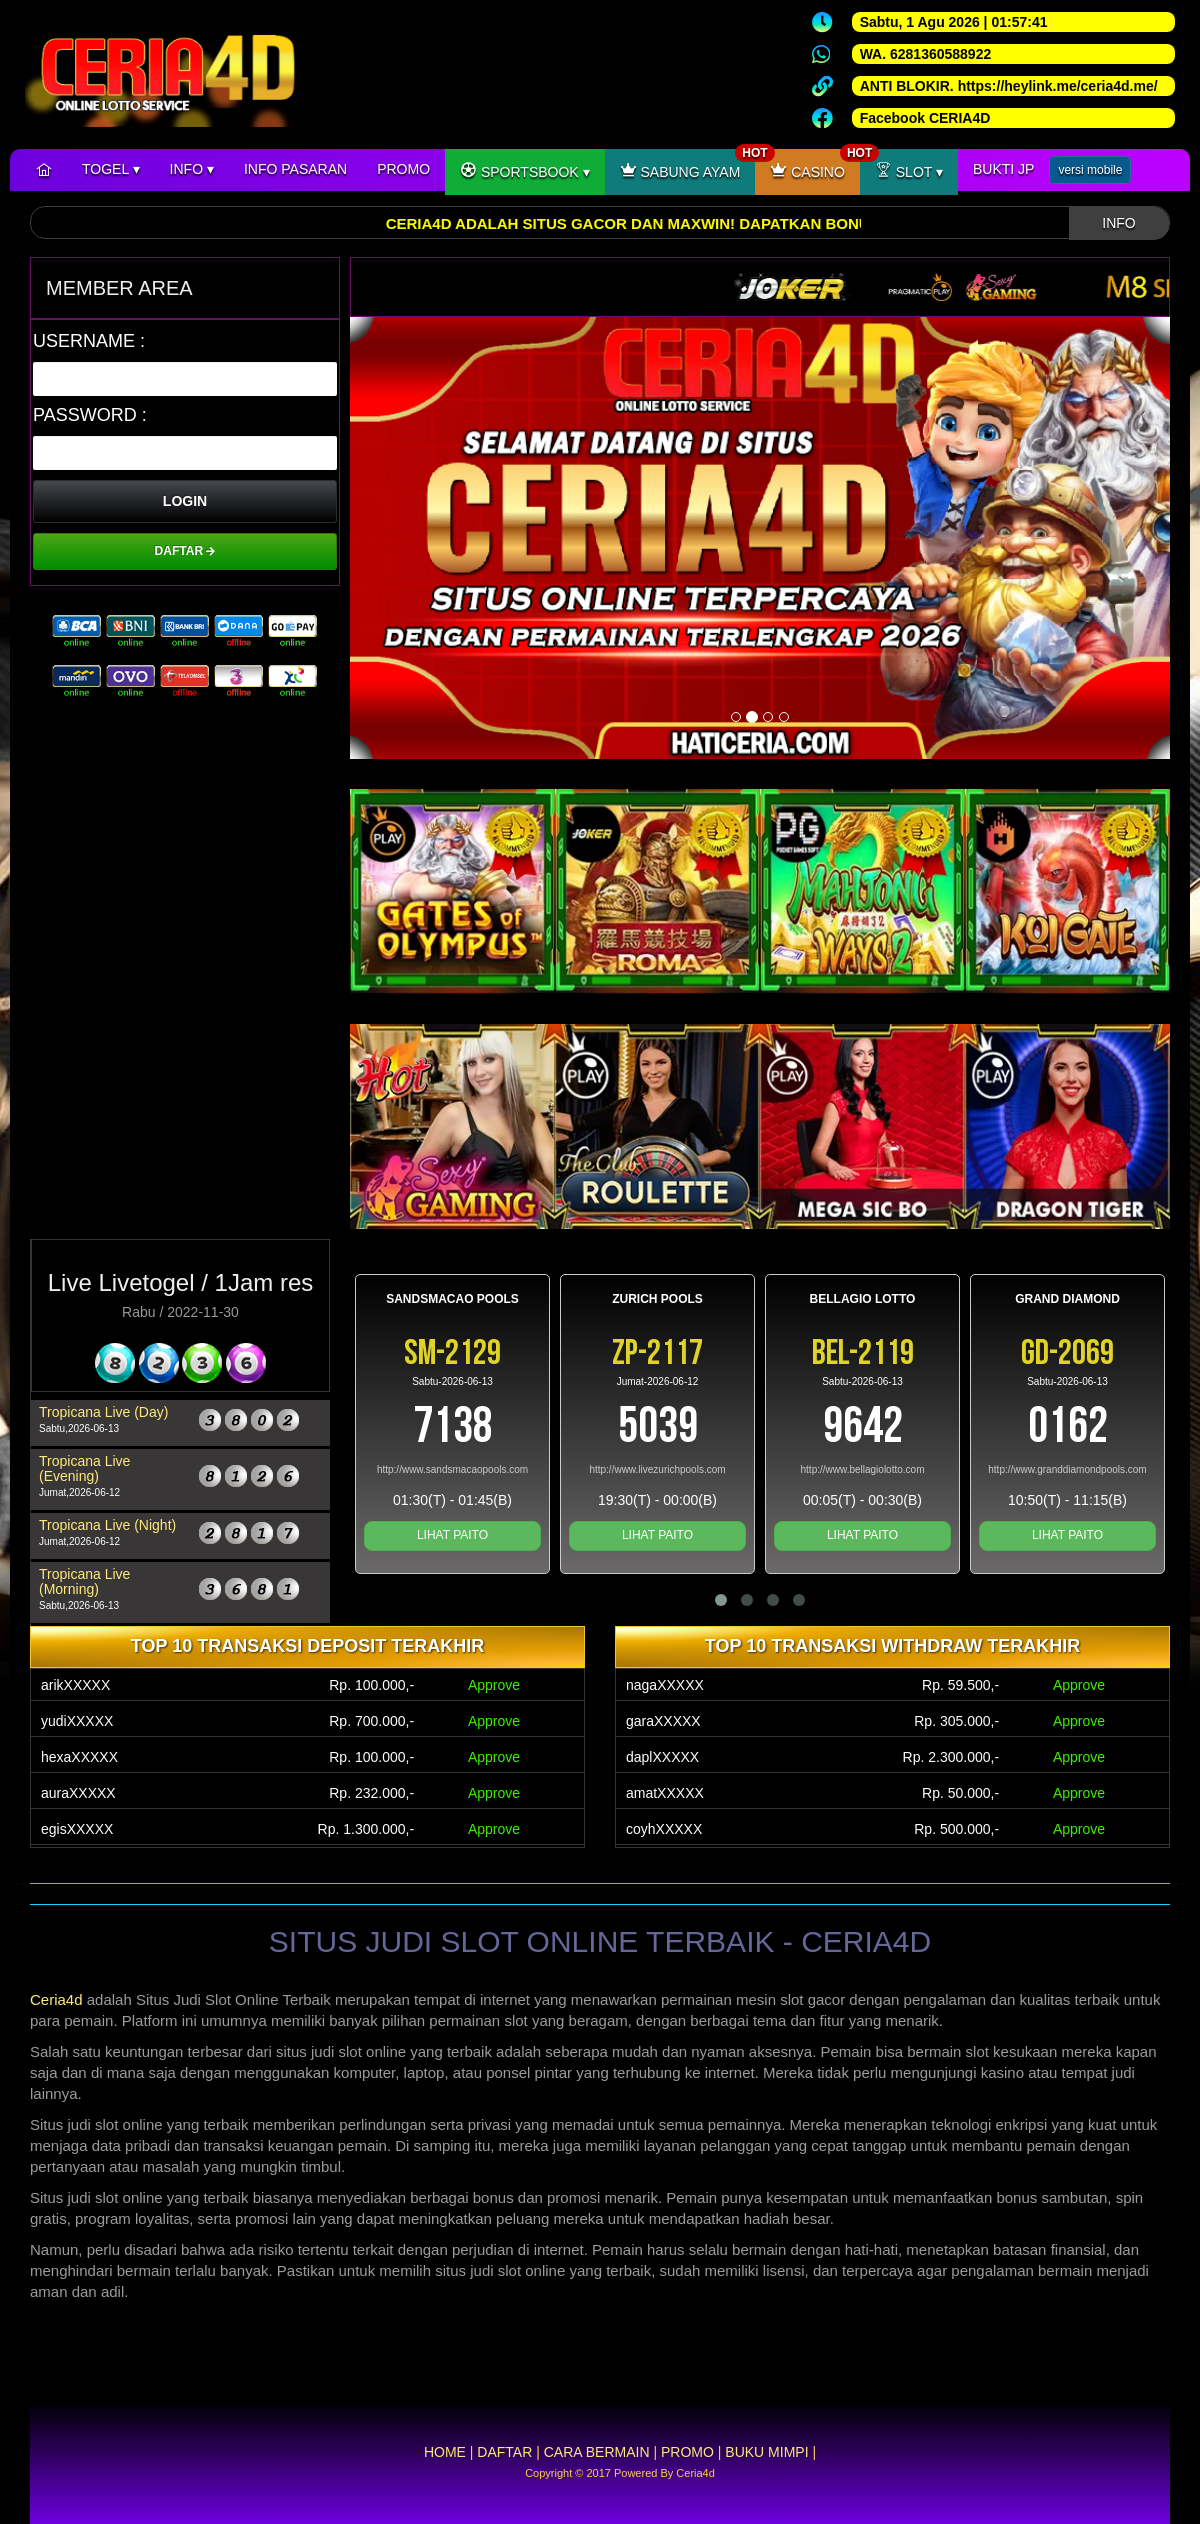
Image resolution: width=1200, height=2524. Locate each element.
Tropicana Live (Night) (107, 1525)
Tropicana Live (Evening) (84, 1468)
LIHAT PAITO (452, 1535)
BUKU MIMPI (766, 2452)
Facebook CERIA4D (925, 118)
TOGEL (111, 169)
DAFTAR (185, 551)
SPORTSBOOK (525, 170)
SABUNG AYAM (688, 164)
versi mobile (1090, 170)
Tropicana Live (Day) (103, 1412)
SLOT (909, 170)
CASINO (815, 164)
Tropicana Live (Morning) (84, 1581)
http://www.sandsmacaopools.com (452, 1469)
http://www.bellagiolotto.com (863, 1469)
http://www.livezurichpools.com (657, 1469)
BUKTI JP (1003, 169)
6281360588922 (940, 54)
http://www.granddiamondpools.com (1067, 1469)
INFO (192, 169)
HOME (445, 2452)
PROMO (403, 169)
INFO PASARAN (295, 169)
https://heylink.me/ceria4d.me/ (1058, 86)
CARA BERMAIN (597, 2452)
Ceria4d (56, 1999)
